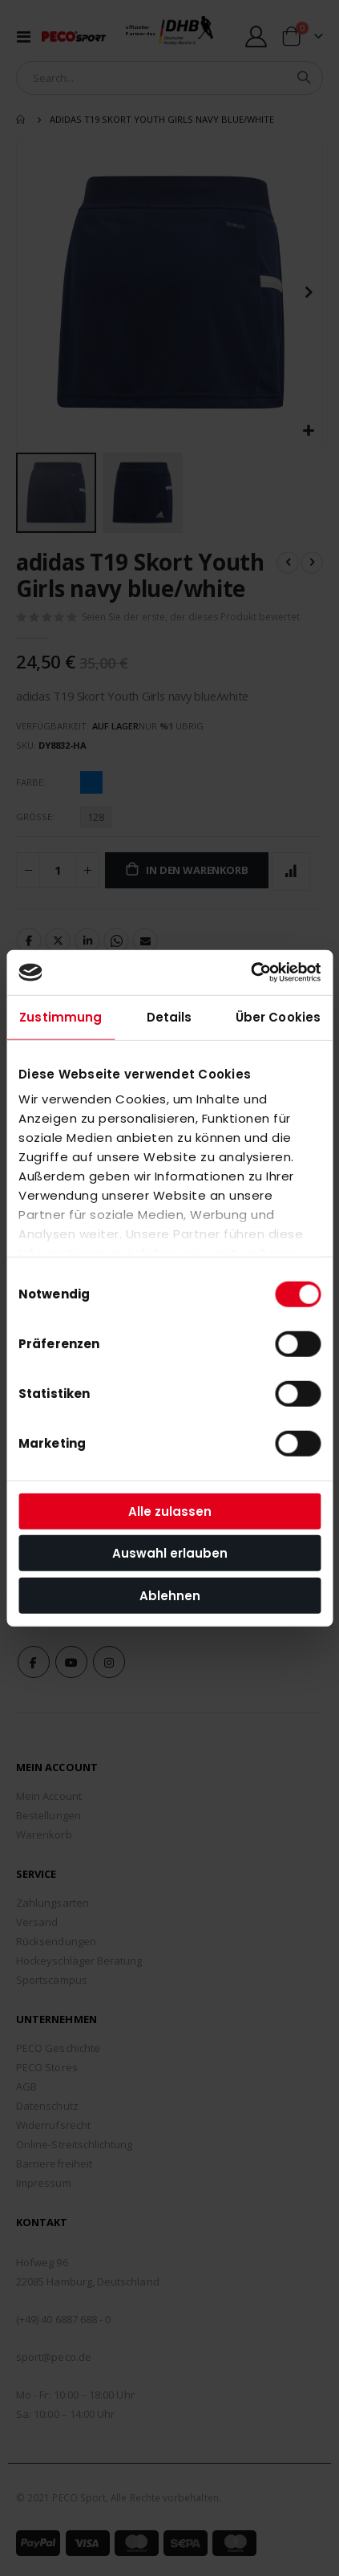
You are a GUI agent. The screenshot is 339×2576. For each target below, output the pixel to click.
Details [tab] (169, 1016)
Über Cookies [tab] (278, 1016)
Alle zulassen (170, 1510)
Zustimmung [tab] (60, 1016)
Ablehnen (169, 1595)
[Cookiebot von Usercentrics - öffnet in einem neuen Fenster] (250, 972)
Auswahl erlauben (170, 1553)
